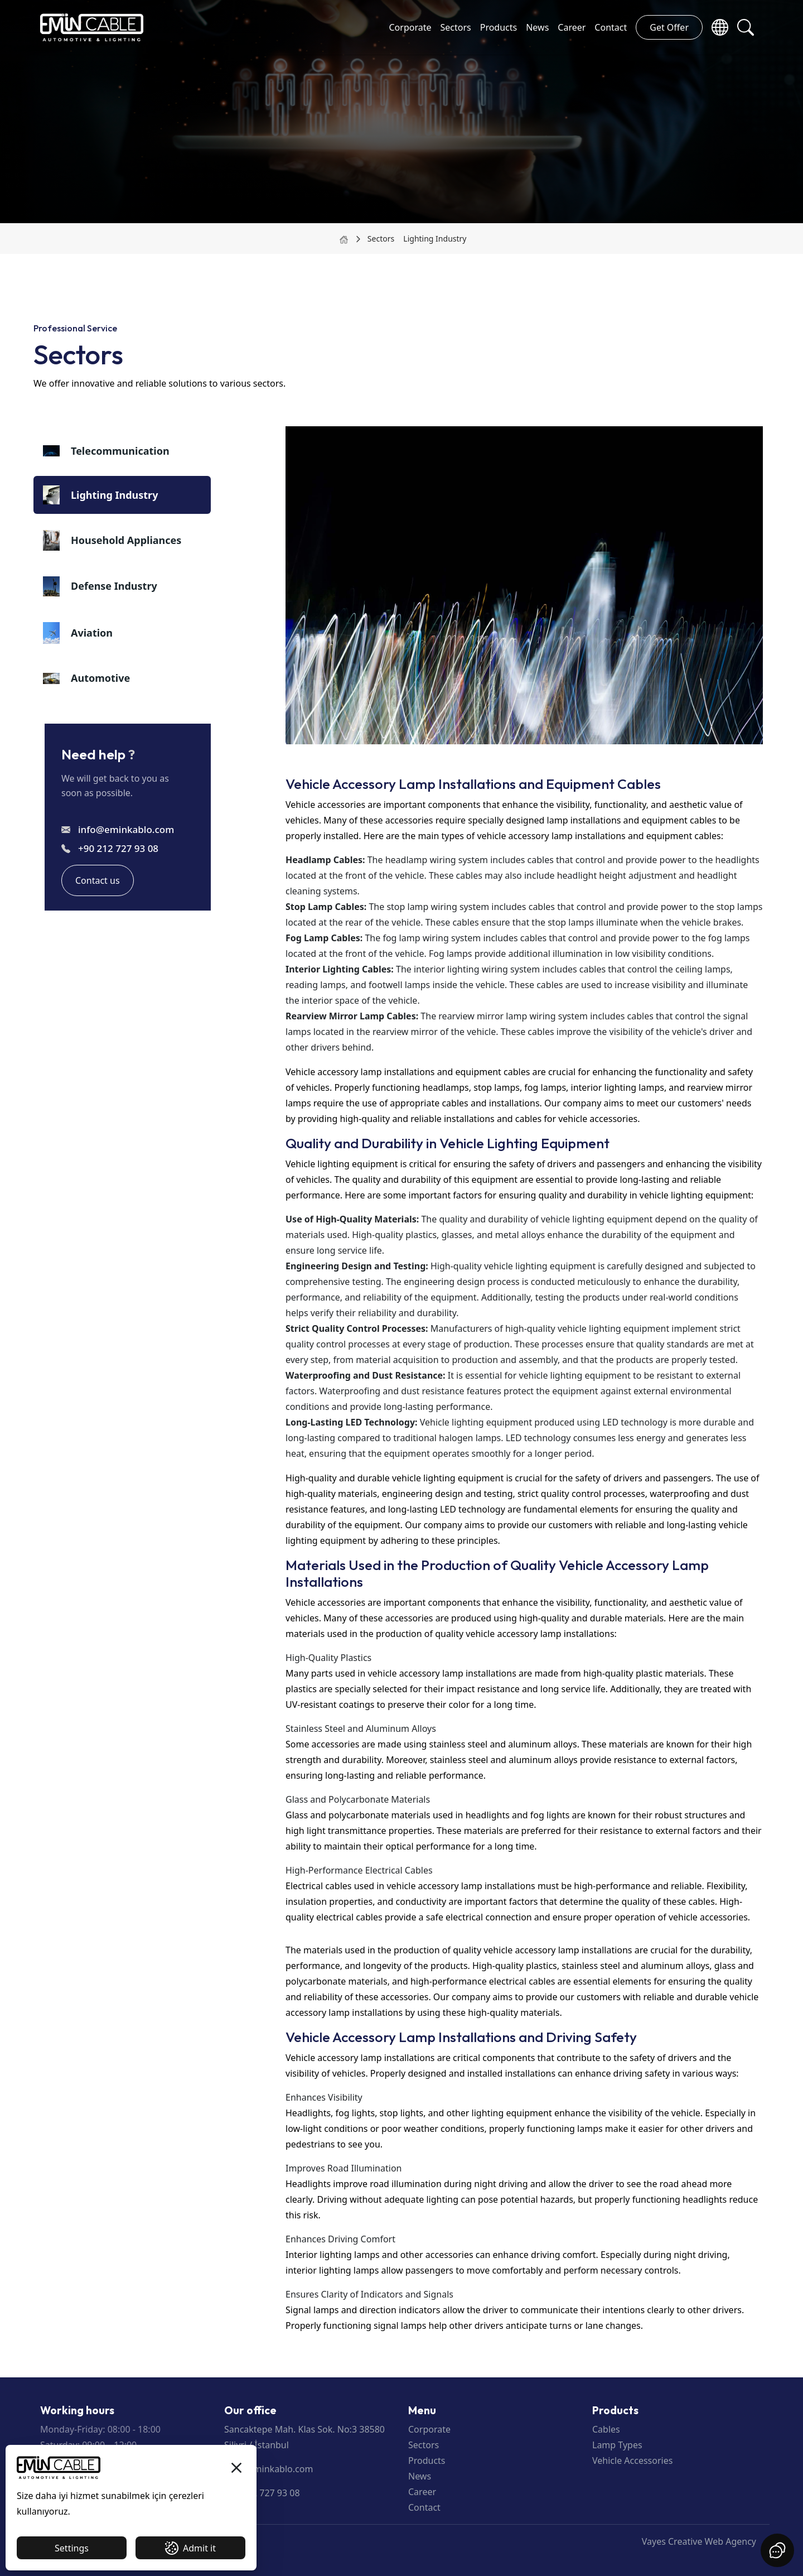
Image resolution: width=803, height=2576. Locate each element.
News (537, 27)
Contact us (97, 880)
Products (498, 27)
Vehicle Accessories (632, 2460)
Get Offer (669, 27)
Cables (606, 2429)
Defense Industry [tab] (100, 586)
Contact (610, 27)
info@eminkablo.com (126, 829)
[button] (745, 27)
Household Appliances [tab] (112, 540)
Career (572, 27)
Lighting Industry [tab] (100, 494)
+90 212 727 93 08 (118, 848)
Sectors (455, 27)
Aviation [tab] (78, 633)
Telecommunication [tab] (106, 451)
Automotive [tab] (86, 678)
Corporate (410, 27)
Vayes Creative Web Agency (699, 2541)
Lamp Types (617, 2445)
